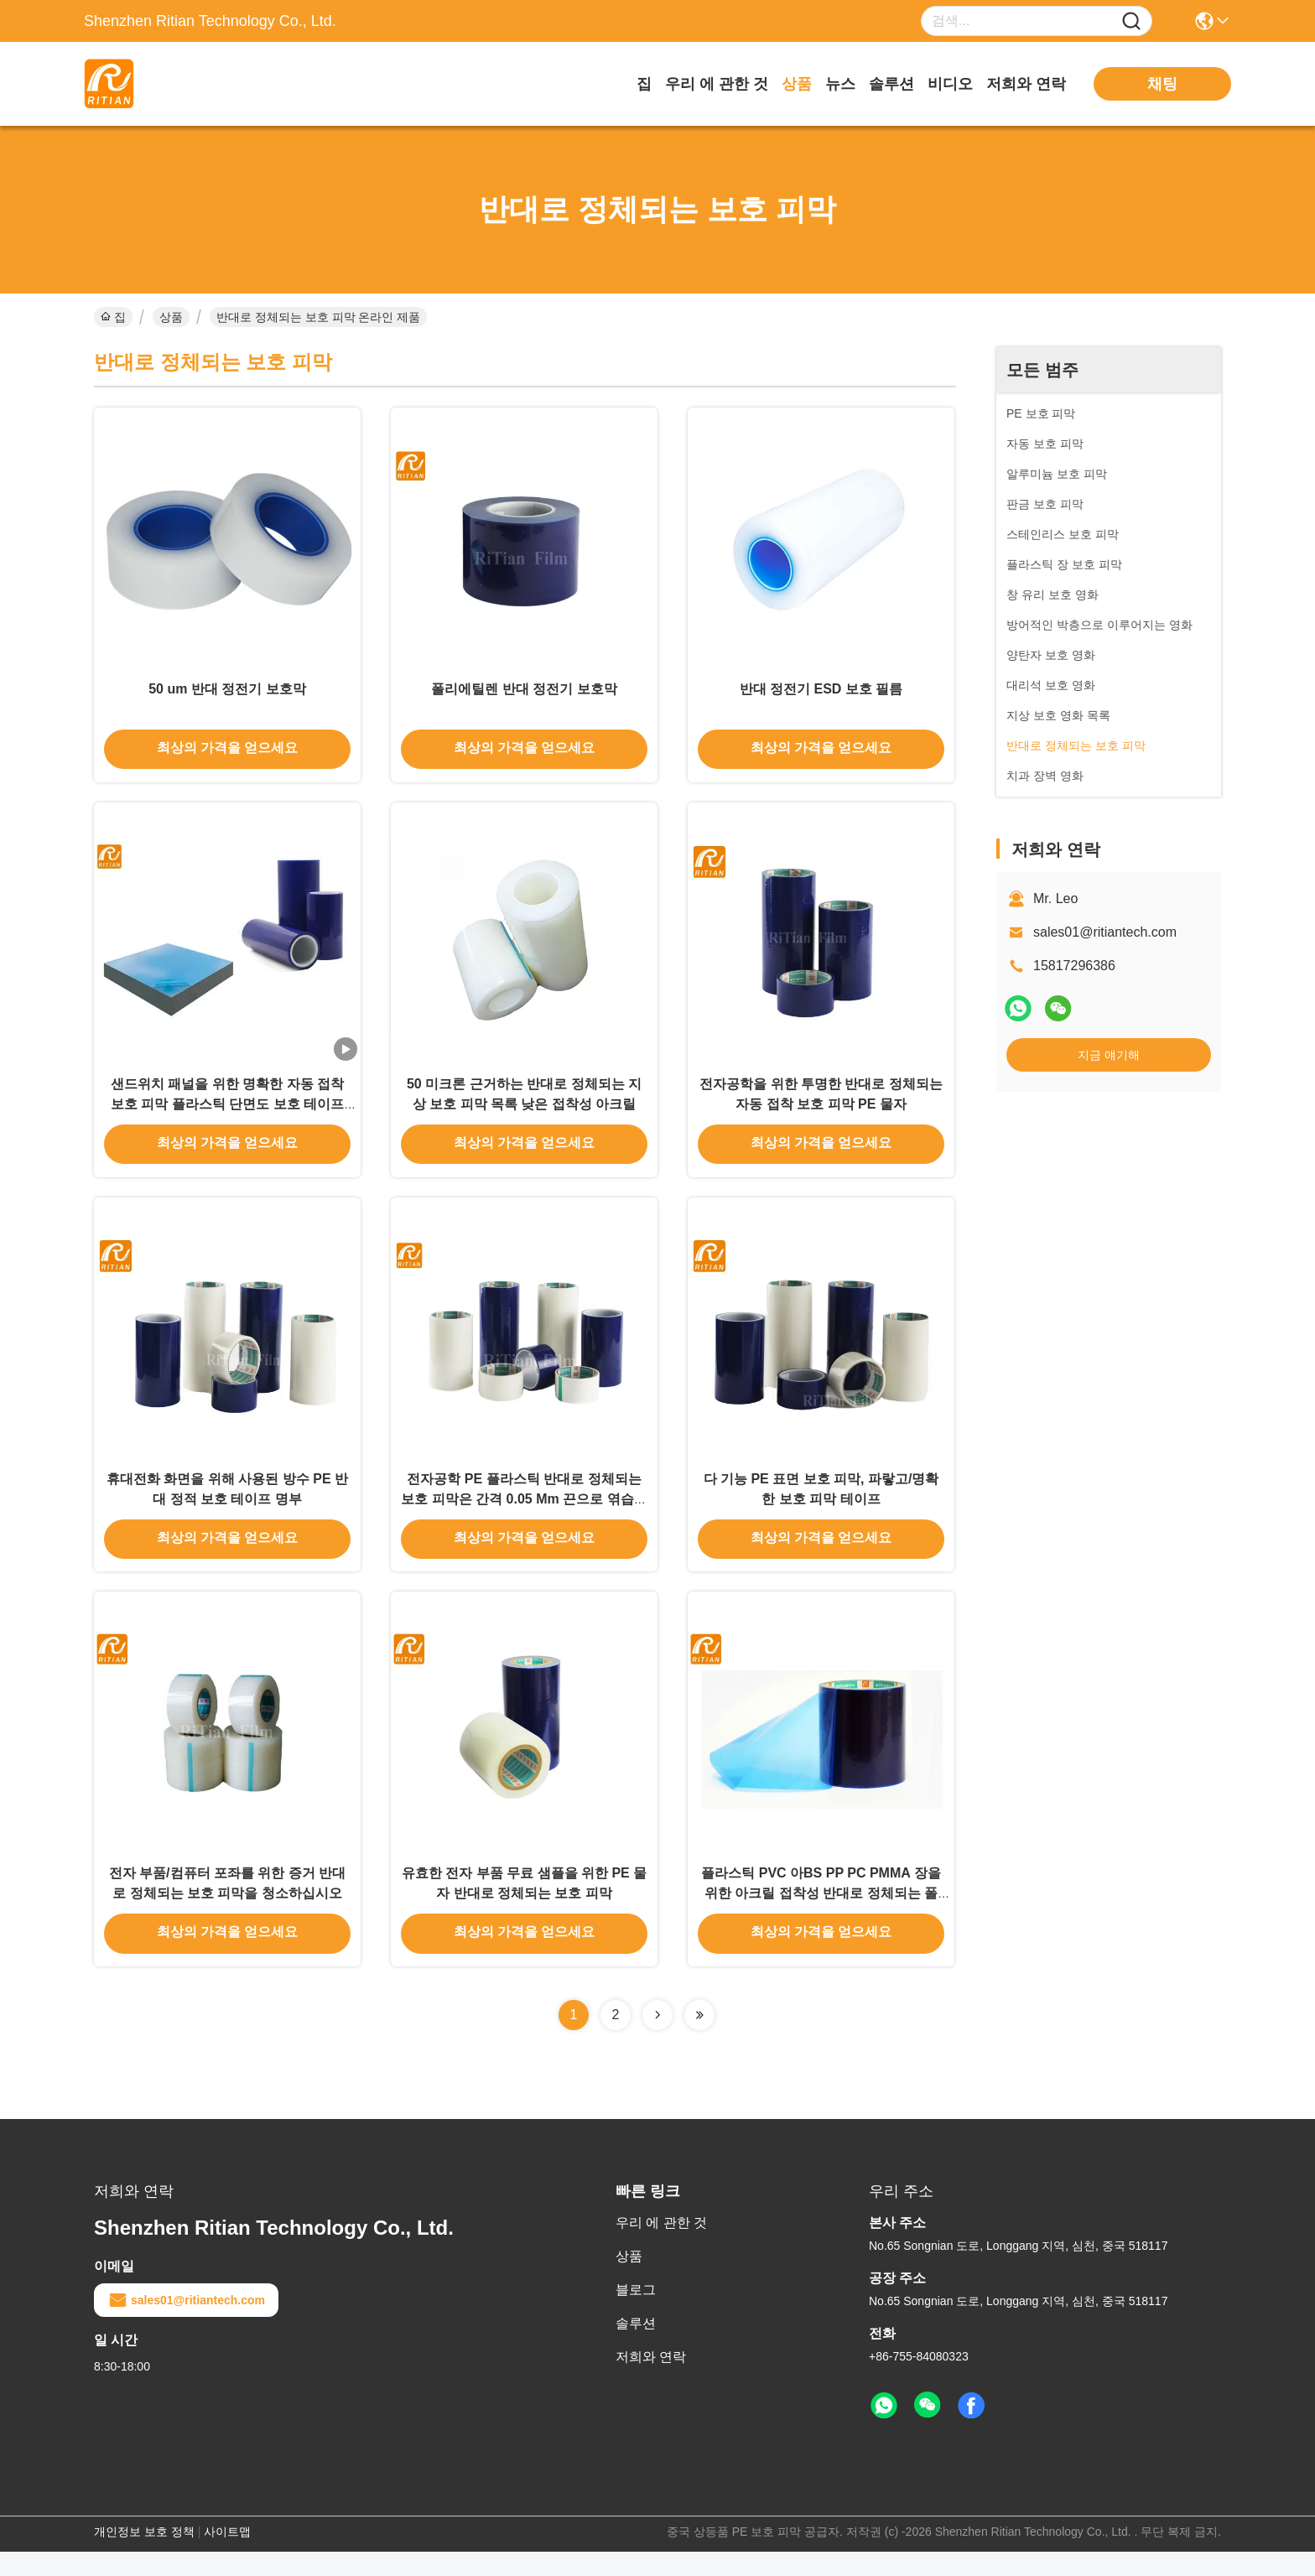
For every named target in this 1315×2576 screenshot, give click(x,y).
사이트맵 (227, 2556)
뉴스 (840, 83)
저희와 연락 (1026, 83)
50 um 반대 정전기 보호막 (227, 694)
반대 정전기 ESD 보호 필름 (821, 694)
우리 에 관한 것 (716, 83)
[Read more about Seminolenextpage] (657, 2039)
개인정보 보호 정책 (144, 2556)
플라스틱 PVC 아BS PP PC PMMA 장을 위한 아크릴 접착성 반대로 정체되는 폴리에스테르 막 (820, 1916)
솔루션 (891, 83)
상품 (797, 83)
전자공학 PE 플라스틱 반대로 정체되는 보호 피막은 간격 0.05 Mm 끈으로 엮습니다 (524, 1515)
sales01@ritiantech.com (1105, 932)
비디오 (950, 83)
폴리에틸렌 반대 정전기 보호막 (523, 694)
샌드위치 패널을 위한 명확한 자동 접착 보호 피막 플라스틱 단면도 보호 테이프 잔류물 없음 (227, 1115)
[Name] (1131, 21)
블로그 (636, 2314)
